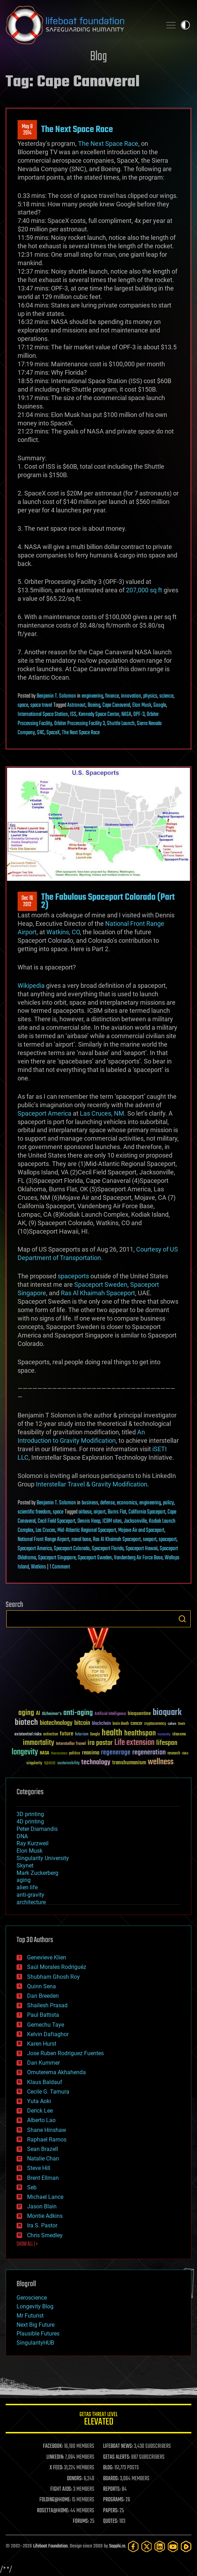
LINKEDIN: (55, 2457)
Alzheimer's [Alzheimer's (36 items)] (52, 1714)
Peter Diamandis (37, 1829)
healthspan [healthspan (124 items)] (140, 1733)
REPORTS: (112, 2489)
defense (107, 1503)
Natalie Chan (43, 2158)
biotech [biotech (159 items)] (26, 1722)
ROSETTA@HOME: (53, 2510)
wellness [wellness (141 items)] (160, 1762)
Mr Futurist (30, 2315)
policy (168, 1503)
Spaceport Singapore (57, 1558)
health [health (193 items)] (112, 1733)
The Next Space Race (77, 130)
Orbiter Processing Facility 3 (79, 723)
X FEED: (56, 2467)
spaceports (73, 1276)
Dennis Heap (88, 1521)
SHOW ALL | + (27, 2244)
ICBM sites (112, 1521)
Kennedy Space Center (98, 714)
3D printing (30, 1814)
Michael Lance (45, 2197)
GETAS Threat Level (98, 2420)
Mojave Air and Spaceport (141, 1530)
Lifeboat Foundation (50, 2546)
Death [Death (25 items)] (181, 1724)
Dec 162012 (27, 901)
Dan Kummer (43, 2062)
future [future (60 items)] (66, 1733)
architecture (31, 1902)
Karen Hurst (41, 2043)
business (90, 1503)
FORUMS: (81, 2521)
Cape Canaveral (116, 705)
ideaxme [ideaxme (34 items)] (179, 1734)
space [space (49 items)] (50, 1763)
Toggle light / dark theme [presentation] (185, 25)
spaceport (168, 1539)
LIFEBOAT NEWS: (118, 2446)
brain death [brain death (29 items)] (121, 1724)
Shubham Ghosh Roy (53, 1976)
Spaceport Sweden (100, 1284)
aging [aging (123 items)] (26, 1713)
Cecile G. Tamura (48, 2091)
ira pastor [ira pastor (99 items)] (100, 1743)
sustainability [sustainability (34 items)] (68, 1763)
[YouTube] (173, 2546)
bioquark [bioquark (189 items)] (167, 1713)
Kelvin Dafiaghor (48, 2034)
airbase (84, 1512)
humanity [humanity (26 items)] (164, 1735)
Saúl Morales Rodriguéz (56, 1967)
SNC (40, 732)
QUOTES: (110, 2521)
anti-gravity (30, 1894)
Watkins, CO (63, 932)
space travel (41, 705)
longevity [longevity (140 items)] (25, 1752)
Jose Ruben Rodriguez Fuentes (65, 2053)
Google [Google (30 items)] (95, 1734)
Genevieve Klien (46, 1957)
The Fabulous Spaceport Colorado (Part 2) (108, 901)
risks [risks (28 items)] (185, 1753)
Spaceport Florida (107, 1548)
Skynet (25, 1865)
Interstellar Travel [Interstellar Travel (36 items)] (71, 1744)
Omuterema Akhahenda (56, 2072)
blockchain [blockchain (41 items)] (101, 1724)
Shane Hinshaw (46, 2130)
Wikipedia (31, 985)
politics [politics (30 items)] (74, 1753)
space (23, 705)
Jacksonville (135, 1521)
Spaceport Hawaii (142, 1548)
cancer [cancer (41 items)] (136, 1724)
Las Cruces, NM (102, 1113)
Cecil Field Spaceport (56, 1521)
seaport (150, 1539)
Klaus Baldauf (44, 2082)
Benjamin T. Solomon (56, 696)
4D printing (30, 1821)
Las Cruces (45, 1530)
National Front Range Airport (43, 1539)
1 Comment (60, 1567)
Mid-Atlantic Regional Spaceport (86, 1530)
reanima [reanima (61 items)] (90, 1752)
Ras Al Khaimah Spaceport (98, 1293)
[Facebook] (133, 2546)
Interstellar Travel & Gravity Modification (91, 1484)
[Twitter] (146, 2546)
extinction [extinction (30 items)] (50, 1734)
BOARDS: (111, 2478)
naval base (81, 1539)
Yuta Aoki (39, 2101)
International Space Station (43, 714)
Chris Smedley (45, 2235)
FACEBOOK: (53, 2446)
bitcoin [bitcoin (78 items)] (82, 1723)
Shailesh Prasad (47, 2005)
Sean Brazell (42, 2149)
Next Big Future (36, 2324)
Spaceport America (44, 1113)
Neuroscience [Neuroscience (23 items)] (59, 1754)
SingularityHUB (35, 2342)
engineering (92, 696)
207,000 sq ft (144, 590)
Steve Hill (38, 2168)
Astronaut (76, 705)
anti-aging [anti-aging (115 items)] (78, 1713)
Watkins (38, 1567)
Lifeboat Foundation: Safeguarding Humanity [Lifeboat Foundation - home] (81, 25)
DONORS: (75, 2478)
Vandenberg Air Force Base (138, 1558)
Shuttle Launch (121, 723)
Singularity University (43, 1858)
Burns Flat (117, 1512)
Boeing (94, 705)
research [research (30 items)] (173, 1753)
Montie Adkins (45, 2216)
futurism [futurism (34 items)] (81, 1734)
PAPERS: (111, 2510)
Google (159, 705)
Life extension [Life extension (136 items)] (134, 1742)
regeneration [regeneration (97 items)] (149, 1752)
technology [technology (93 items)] (95, 1763)
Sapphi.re (117, 2546)
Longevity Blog (35, 2306)
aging (24, 1880)
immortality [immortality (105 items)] (38, 1743)
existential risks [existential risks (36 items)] (28, 1734)
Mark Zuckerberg (37, 1873)
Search (182, 1618)
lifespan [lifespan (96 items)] (166, 1743)
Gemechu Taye (45, 2024)
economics (127, 1503)
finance (112, 696)
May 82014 (27, 130)
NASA (126, 714)
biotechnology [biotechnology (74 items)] (56, 1723)
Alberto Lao (41, 2120)
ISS (73, 714)
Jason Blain (42, 2206)
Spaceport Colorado (72, 1548)
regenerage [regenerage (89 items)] (116, 1753)
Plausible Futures (38, 2333)
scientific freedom (34, 1512)
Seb (32, 2187)
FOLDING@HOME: (55, 2500)
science (166, 696)
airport (100, 1512)
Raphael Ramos (46, 2139)
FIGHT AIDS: (61, 2489)
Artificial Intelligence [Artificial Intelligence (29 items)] (110, 1714)
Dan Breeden (43, 1995)
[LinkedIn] (159, 2546)
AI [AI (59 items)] (38, 1713)
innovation (131, 696)
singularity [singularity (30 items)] (34, 1763)
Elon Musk (141, 705)
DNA (22, 1836)
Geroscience (32, 2297)
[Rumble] (186, 2546)
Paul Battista (43, 2014)
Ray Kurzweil (33, 1843)
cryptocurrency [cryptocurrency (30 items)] (155, 1724)
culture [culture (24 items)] (172, 1724)
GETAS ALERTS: (116, 2457)
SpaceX (53, 732)
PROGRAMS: (114, 2500)
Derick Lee (40, 2110)
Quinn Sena (41, 1986)
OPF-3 (139, 714)
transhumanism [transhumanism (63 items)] (129, 1762)
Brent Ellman (43, 2178)
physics (150, 696)
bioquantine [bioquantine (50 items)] (139, 1713)
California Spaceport (146, 1512)
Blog (98, 57)
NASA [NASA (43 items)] (44, 1753)
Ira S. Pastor (42, 2225)
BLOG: (108, 2467)
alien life (27, 1887)
